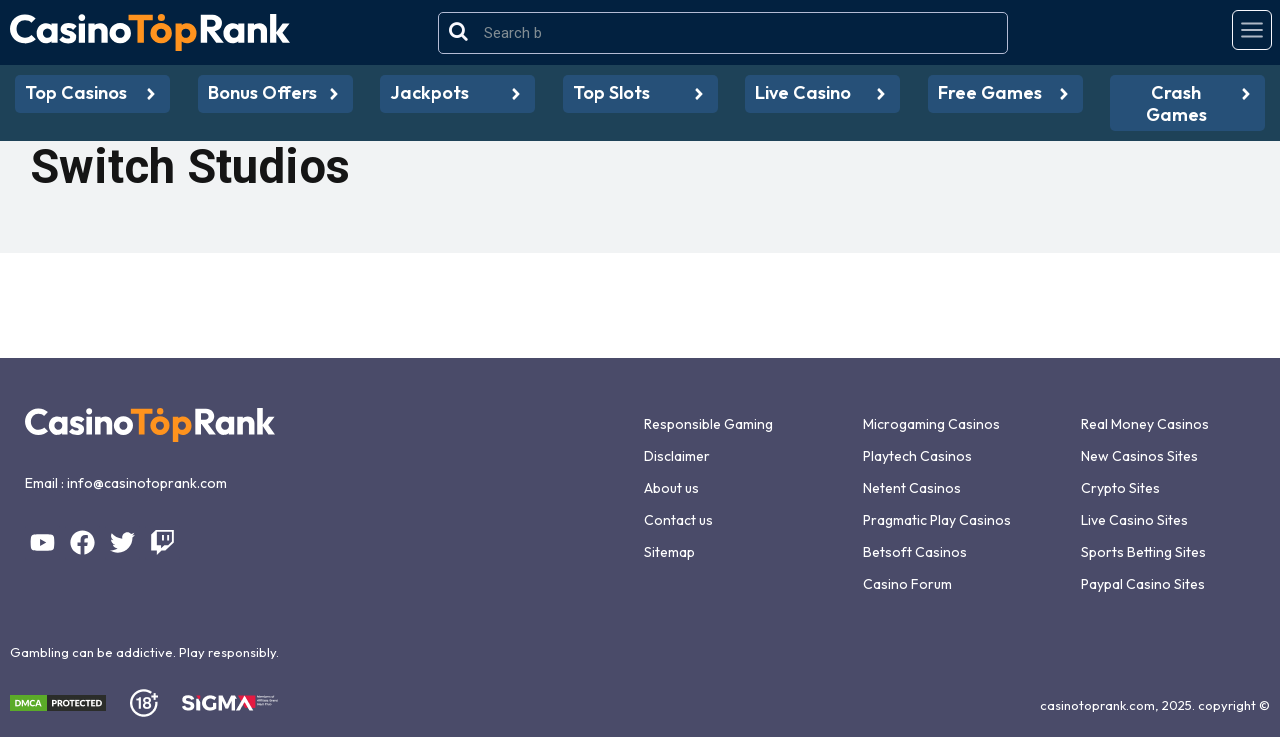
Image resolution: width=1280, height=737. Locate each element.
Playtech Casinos (917, 456)
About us (671, 488)
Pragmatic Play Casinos (937, 520)
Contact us (678, 520)
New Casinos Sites (1139, 456)
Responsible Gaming (708, 424)
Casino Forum (907, 584)
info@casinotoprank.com (147, 483)
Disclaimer (677, 456)
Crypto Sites (1120, 488)
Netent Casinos (912, 488)
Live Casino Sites (1134, 520)
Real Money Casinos (1145, 424)
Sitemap (669, 552)
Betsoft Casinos (915, 552)
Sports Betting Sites (1143, 552)
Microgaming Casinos (931, 424)
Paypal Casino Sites (1143, 584)
